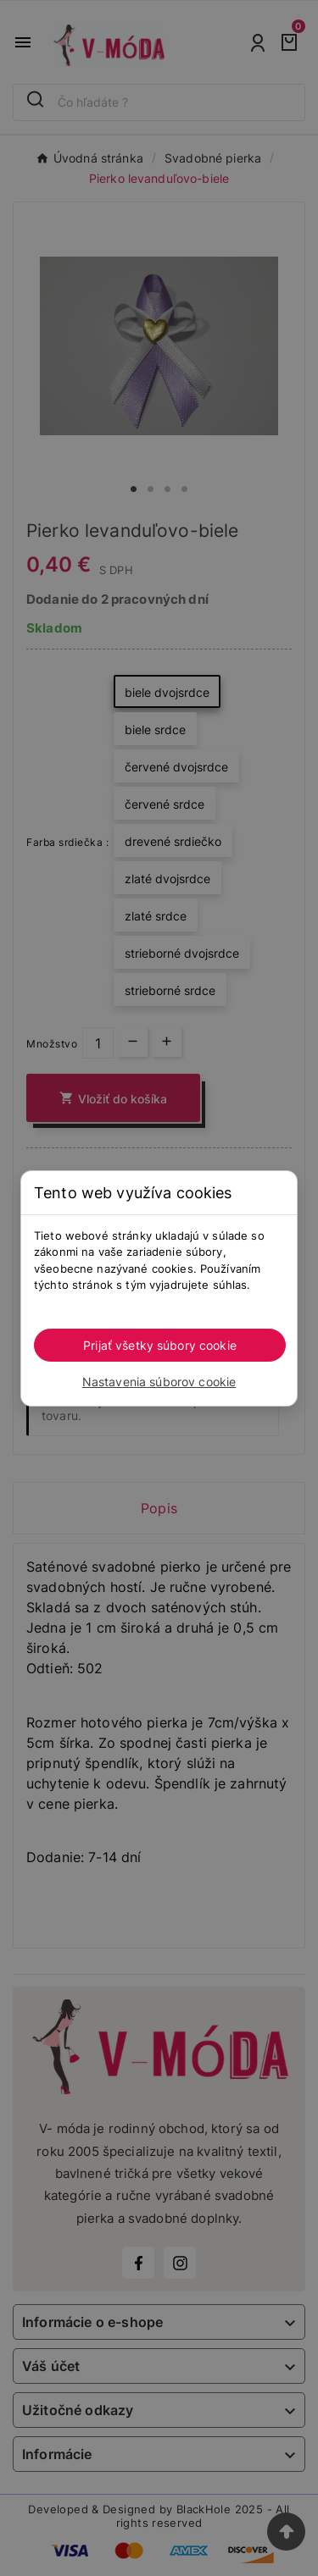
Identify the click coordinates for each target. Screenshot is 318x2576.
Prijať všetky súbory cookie (160, 1345)
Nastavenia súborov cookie (159, 1381)
